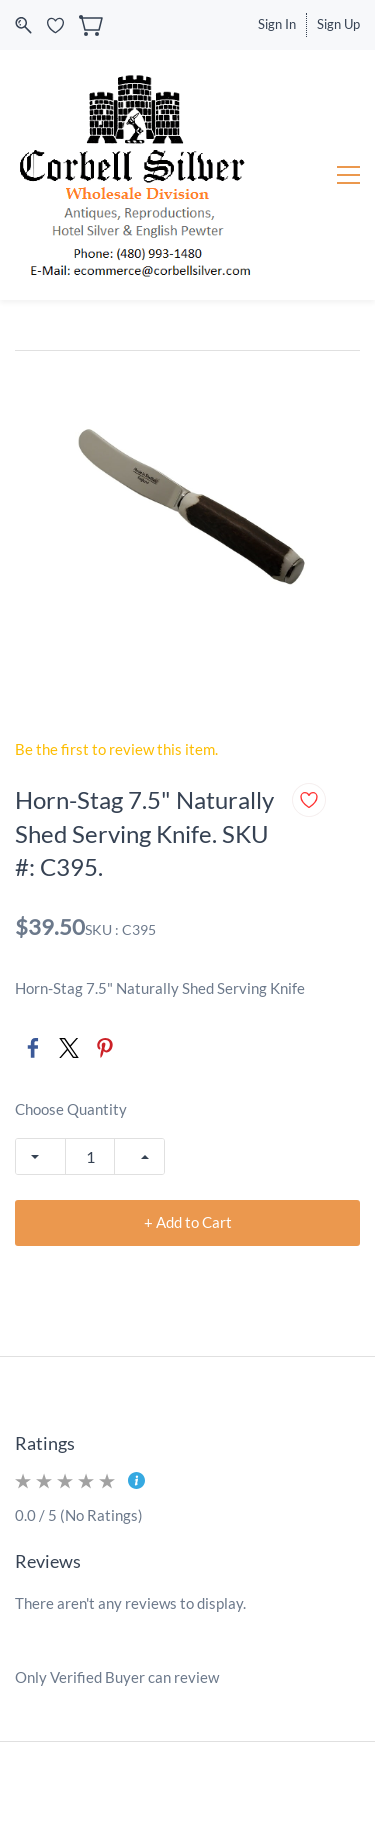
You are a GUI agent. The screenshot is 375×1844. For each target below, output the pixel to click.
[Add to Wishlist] (309, 800)
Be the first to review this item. (116, 749)
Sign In (277, 24)
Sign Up (338, 24)
